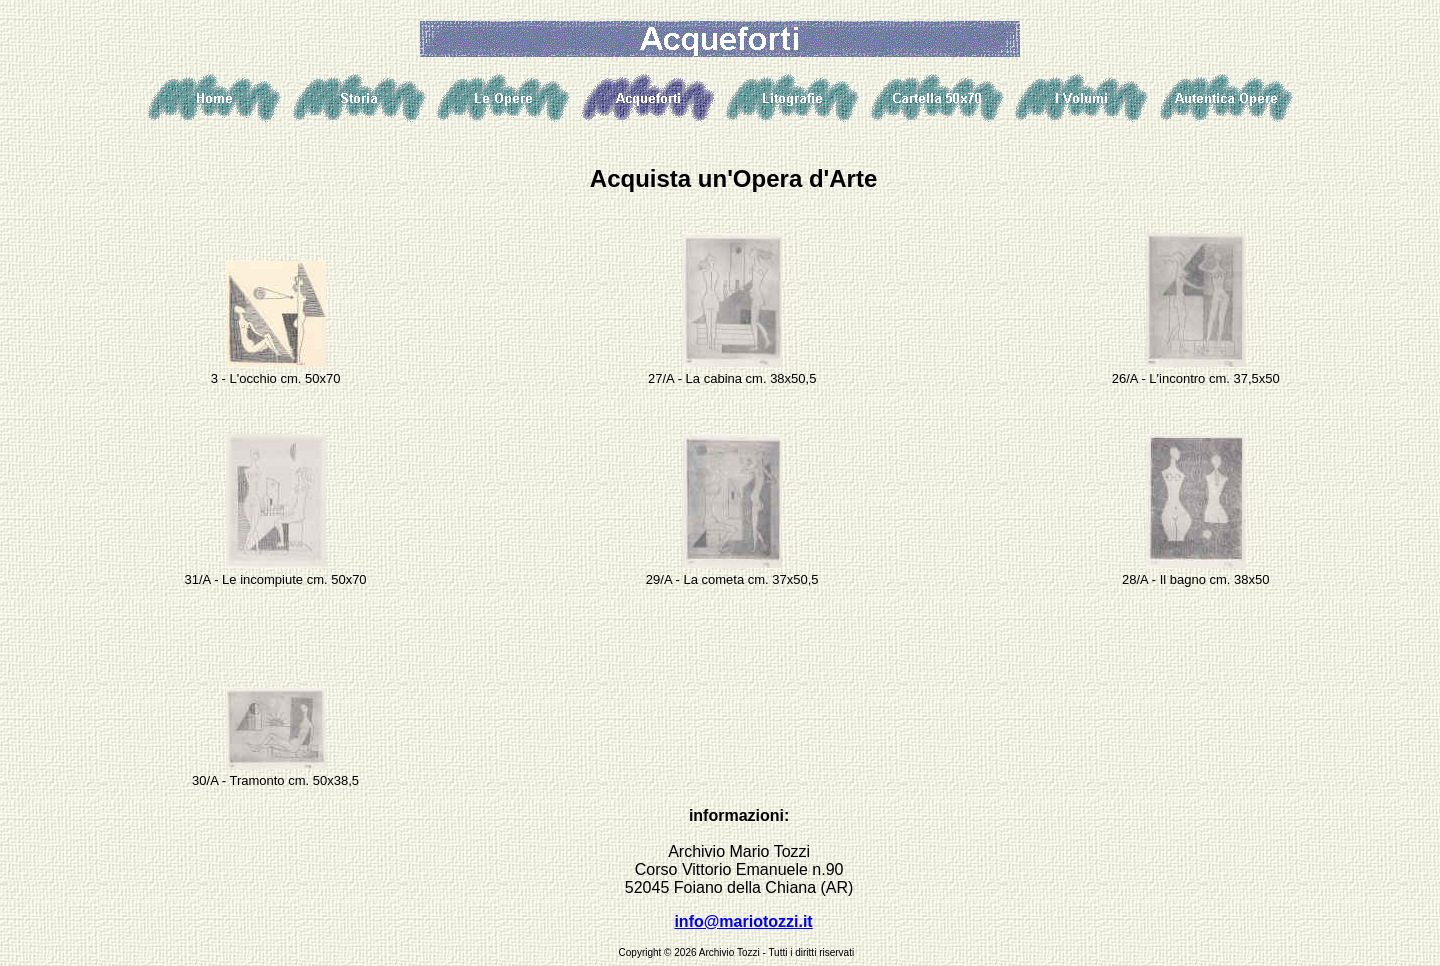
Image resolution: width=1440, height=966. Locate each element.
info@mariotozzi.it (743, 921)
